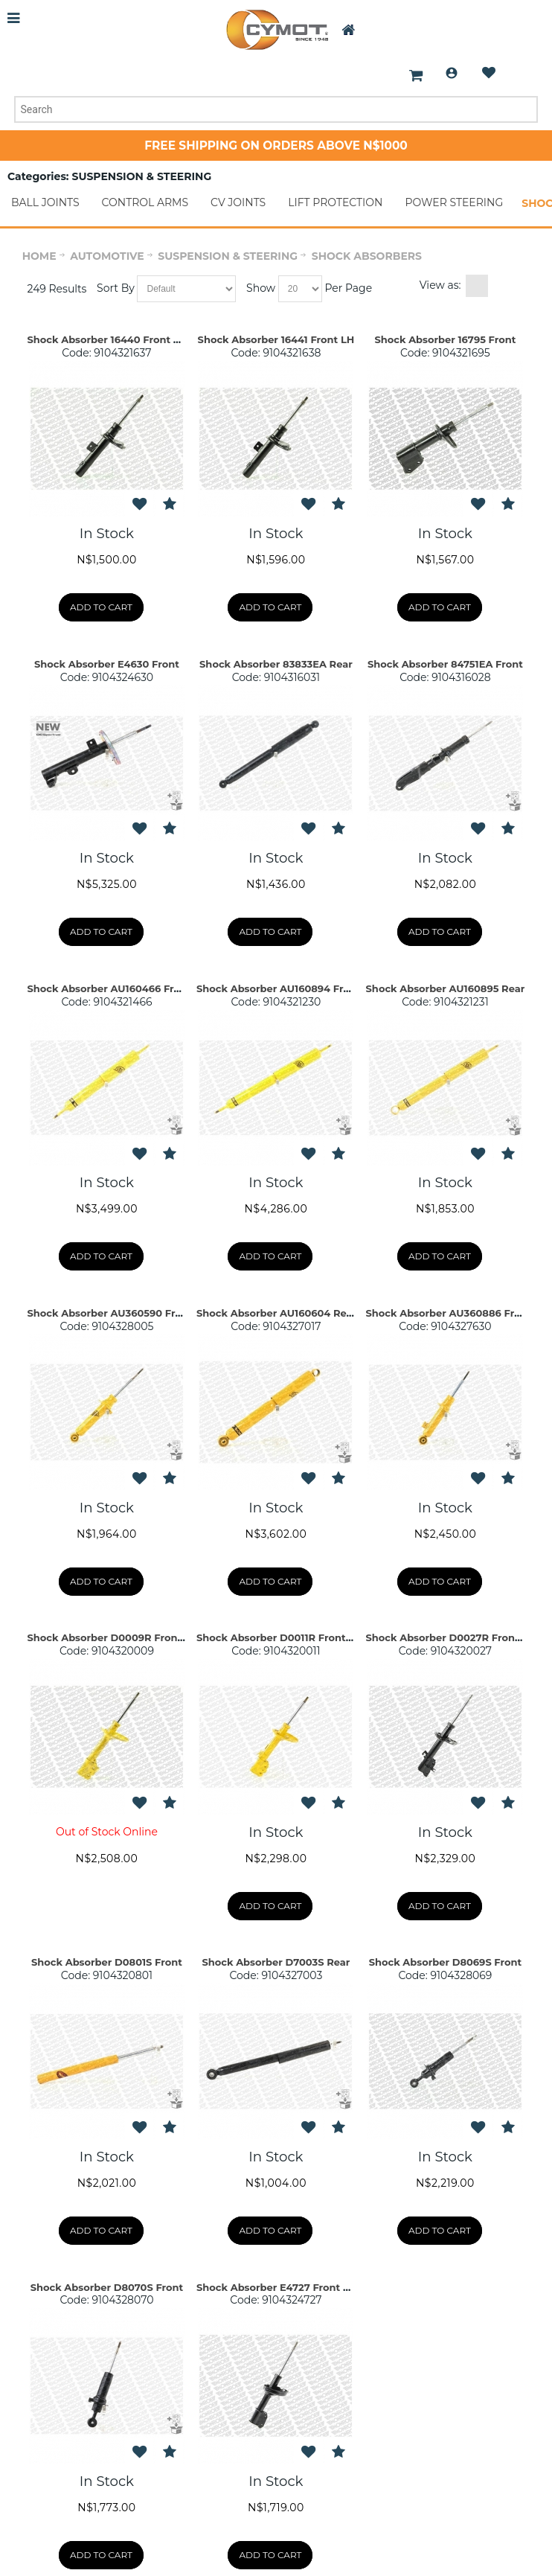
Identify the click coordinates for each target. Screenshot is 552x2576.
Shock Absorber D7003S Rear (276, 1962)
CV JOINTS (238, 202)
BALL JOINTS (45, 202)
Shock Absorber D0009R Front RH (113, 1637)
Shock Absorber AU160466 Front (109, 988)
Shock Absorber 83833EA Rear (276, 664)
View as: (440, 285)
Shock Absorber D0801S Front (106, 1962)
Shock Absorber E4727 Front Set (277, 2287)
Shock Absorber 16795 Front (445, 339)
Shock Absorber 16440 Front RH (108, 339)
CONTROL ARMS (145, 202)
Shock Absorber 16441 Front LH (276, 339)
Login (451, 73)
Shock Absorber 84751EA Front (445, 664)
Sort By (116, 288)
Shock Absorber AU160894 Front (278, 988)
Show (260, 288)
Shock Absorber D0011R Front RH (279, 1637)
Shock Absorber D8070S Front (107, 2287)
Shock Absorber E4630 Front (106, 664)
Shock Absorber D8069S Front (445, 1962)
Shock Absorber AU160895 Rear (445, 988)
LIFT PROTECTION (335, 202)
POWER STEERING (454, 202)
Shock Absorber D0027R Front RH (451, 1637)
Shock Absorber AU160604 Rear (276, 1313)
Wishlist (488, 73)
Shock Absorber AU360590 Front (110, 1313)
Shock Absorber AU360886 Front (449, 1313)
